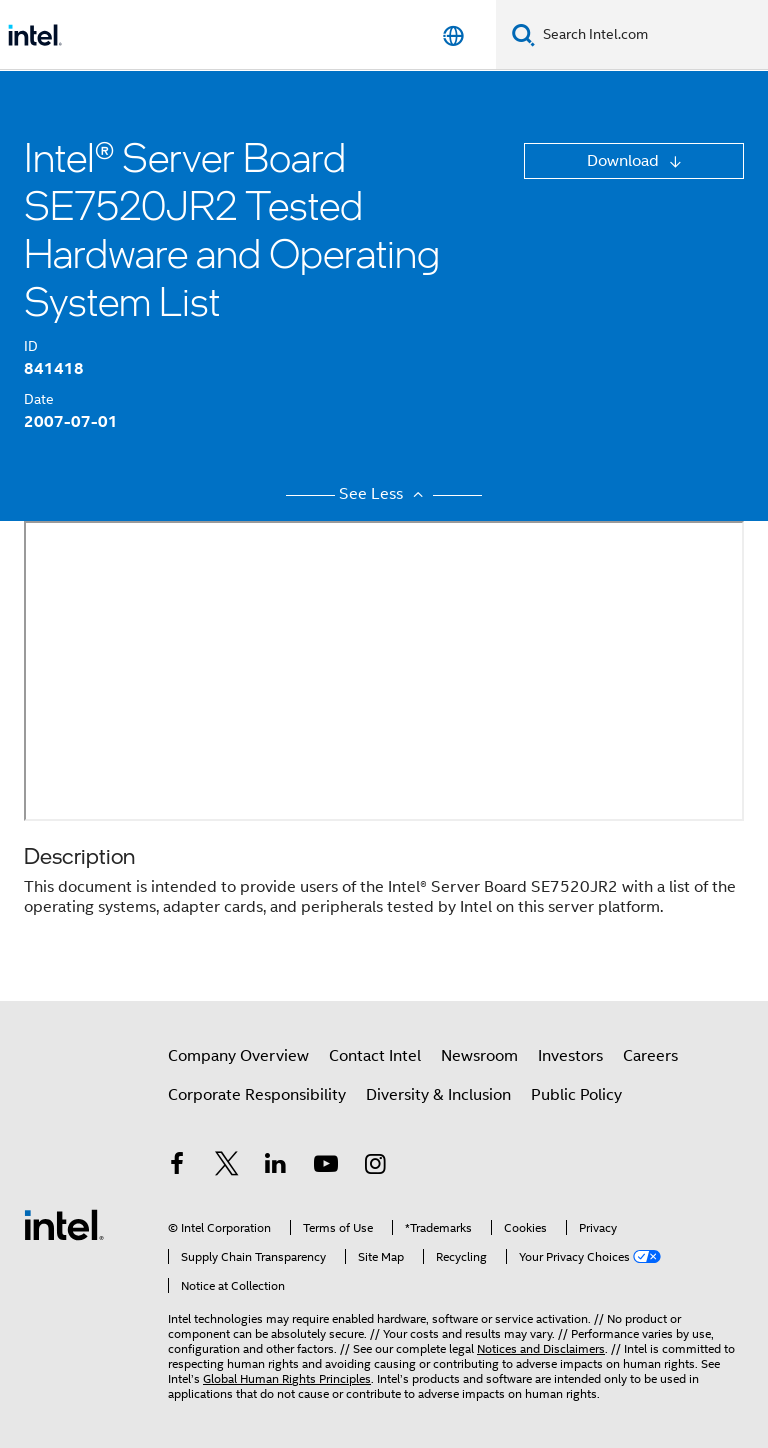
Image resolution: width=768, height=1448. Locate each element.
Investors (570, 1056)
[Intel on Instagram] (375, 1167)
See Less (384, 494)
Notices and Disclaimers (541, 1348)
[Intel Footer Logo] (64, 1224)
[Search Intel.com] (651, 35)
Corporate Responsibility (257, 1095)
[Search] (523, 34)
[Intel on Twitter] (227, 1167)
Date (39, 399)
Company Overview (238, 1056)
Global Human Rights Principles (287, 1378)
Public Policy (576, 1095)
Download (625, 161)
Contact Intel (375, 1056)
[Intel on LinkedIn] (276, 1167)
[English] (453, 35)
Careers (650, 1056)
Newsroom (479, 1056)
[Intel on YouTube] (326, 1167)
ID (31, 346)
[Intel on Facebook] (177, 1167)
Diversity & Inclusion (438, 1095)
